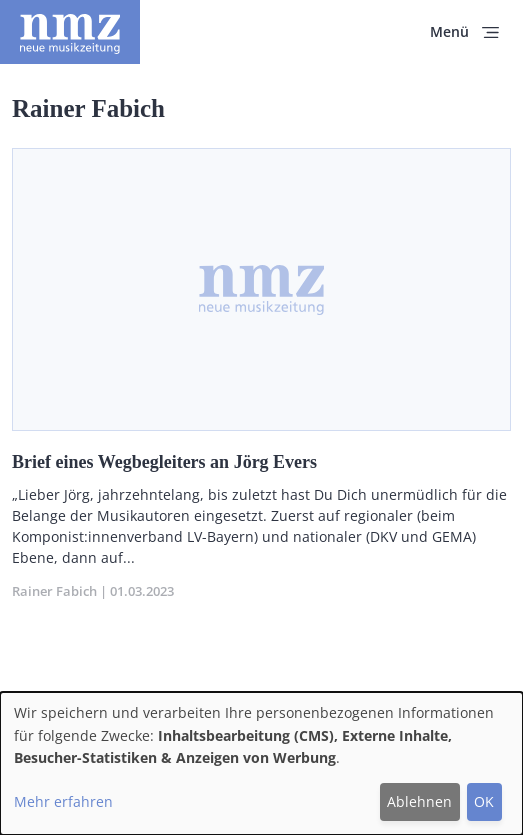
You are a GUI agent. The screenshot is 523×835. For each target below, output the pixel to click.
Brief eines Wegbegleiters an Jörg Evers (164, 462)
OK (484, 801)
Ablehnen (419, 801)
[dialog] (261, 763)
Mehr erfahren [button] (63, 801)
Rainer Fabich (54, 591)
